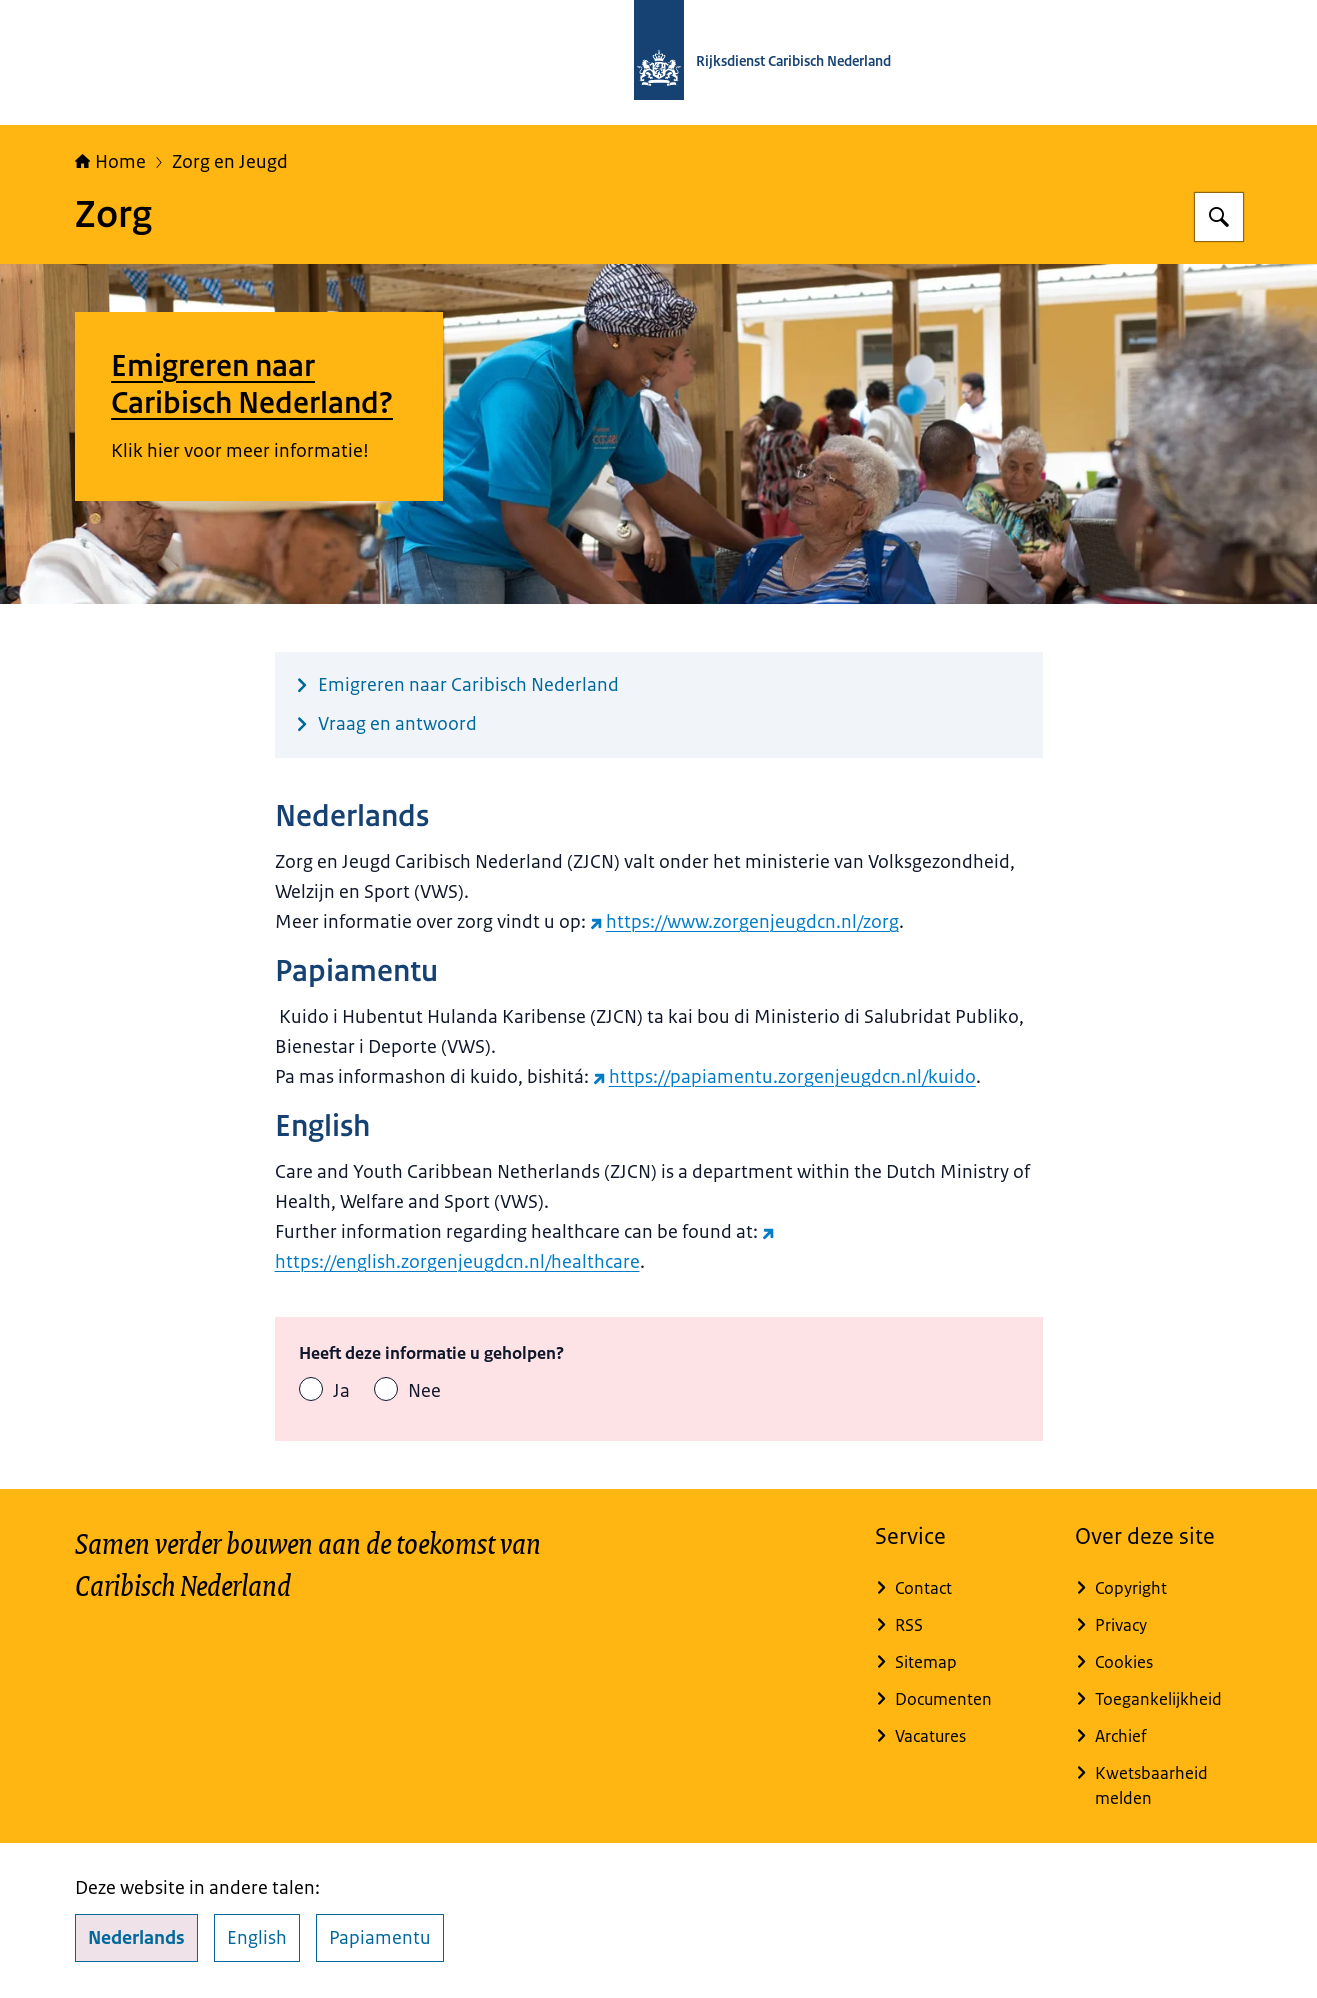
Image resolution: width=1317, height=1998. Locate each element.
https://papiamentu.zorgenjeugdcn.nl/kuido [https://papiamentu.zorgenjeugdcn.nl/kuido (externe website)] (784, 1077)
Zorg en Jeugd (230, 162)
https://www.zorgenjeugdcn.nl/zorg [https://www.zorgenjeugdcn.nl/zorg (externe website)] (744, 922)
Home (110, 162)
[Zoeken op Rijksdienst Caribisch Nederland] (1219, 217)
